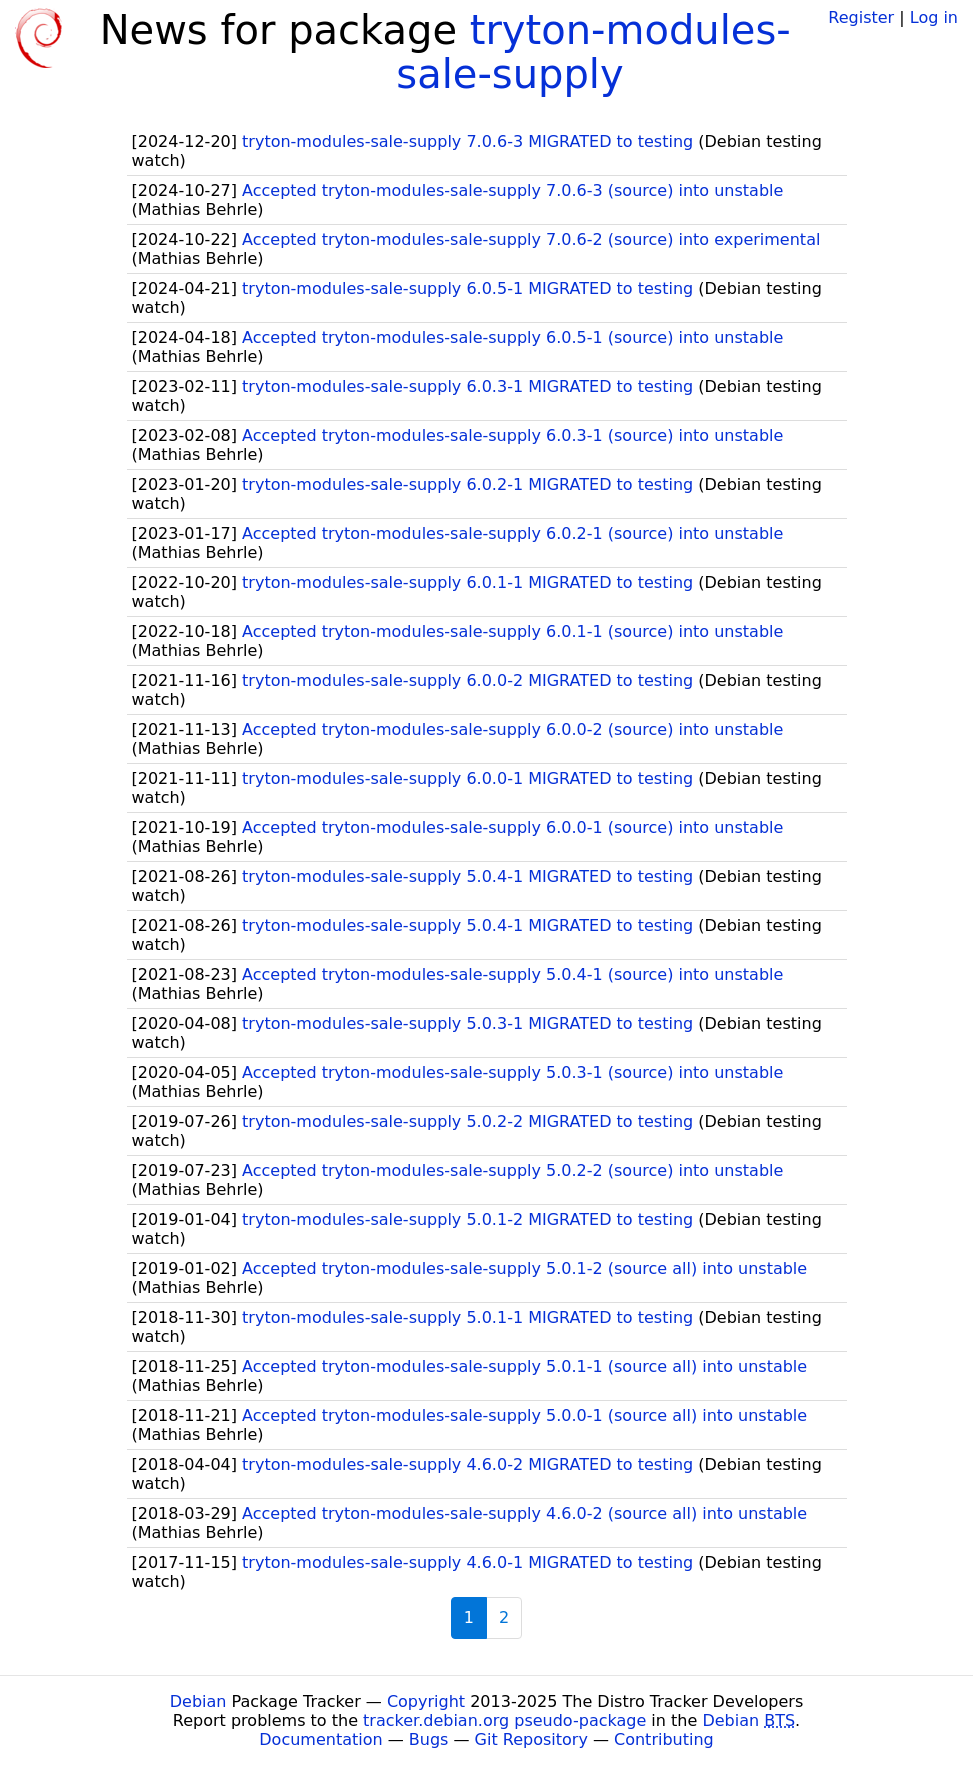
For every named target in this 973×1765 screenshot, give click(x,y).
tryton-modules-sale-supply (593, 52)
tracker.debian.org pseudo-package (504, 1720)
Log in (934, 17)
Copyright (426, 1701)
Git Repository (531, 1739)
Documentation (320, 1739)
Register (861, 17)
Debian (198, 1701)
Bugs (429, 1739)
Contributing (664, 1739)
